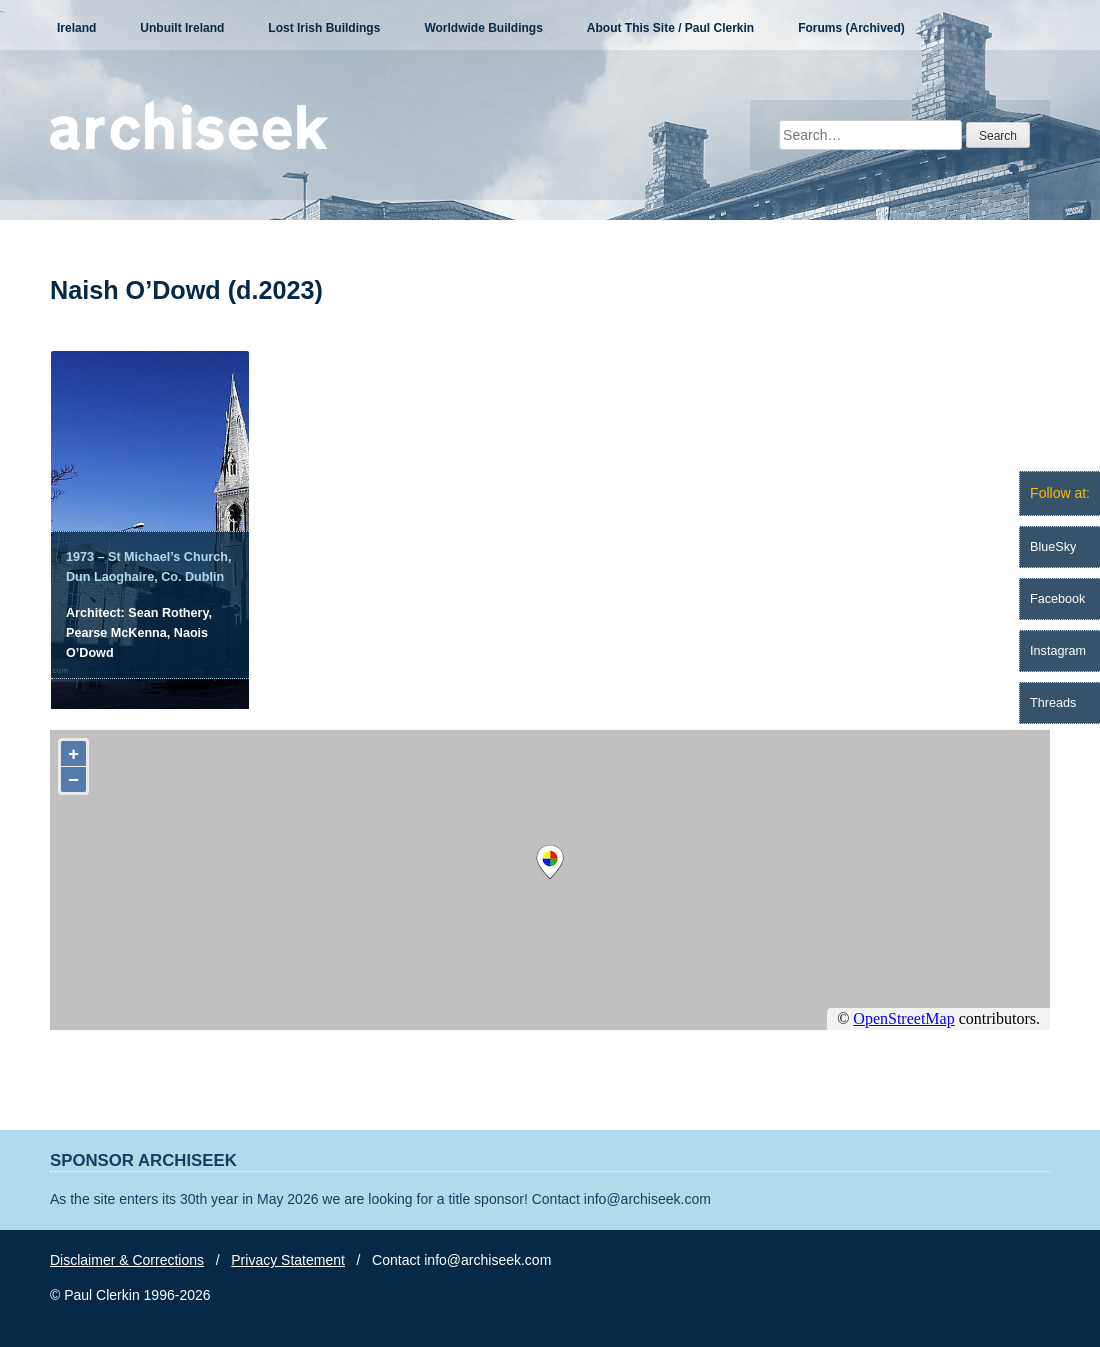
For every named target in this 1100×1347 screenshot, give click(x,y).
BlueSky (1053, 547)
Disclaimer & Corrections (127, 1260)
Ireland (76, 28)
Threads (1053, 703)
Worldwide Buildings (483, 28)
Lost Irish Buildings (324, 28)
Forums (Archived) (851, 28)
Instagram (1058, 651)
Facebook (1057, 599)
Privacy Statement (288, 1260)
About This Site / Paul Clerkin (670, 28)
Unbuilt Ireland (182, 28)
